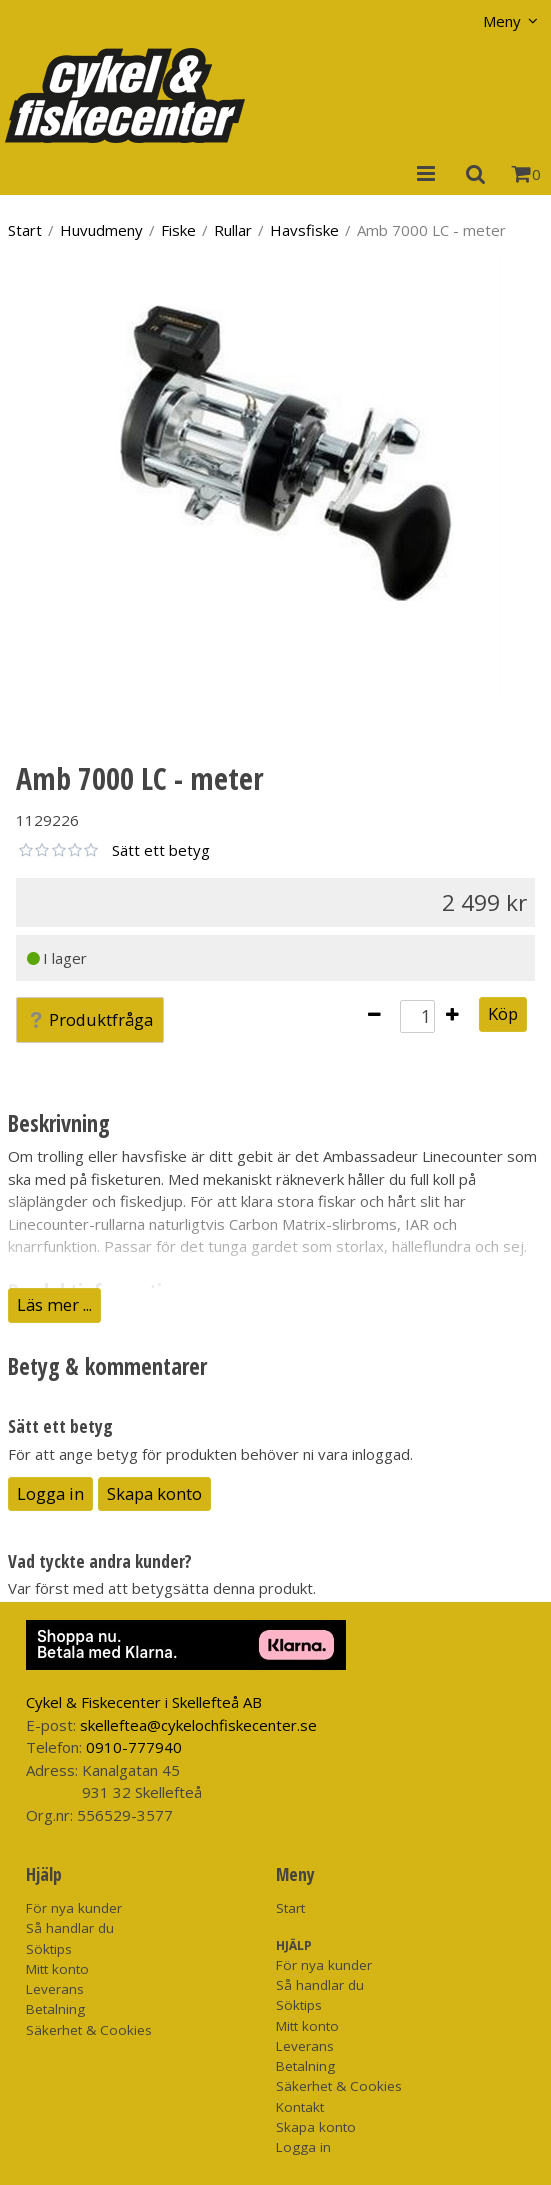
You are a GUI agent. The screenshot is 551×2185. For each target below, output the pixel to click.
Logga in (50, 1493)
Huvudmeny (101, 230)
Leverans (55, 1989)
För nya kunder (74, 1908)
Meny (502, 21)
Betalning (55, 2009)
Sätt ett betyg (161, 850)
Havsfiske (304, 230)
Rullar (233, 230)
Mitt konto (57, 1969)
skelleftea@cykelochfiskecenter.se (198, 1725)
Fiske (178, 230)
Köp (503, 1013)
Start (25, 230)
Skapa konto (154, 1493)
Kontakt (300, 2107)
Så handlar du (70, 1928)
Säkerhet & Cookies (89, 2030)
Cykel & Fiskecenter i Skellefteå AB (144, 1702)
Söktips (49, 1949)
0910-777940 (134, 1747)
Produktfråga (90, 1019)
